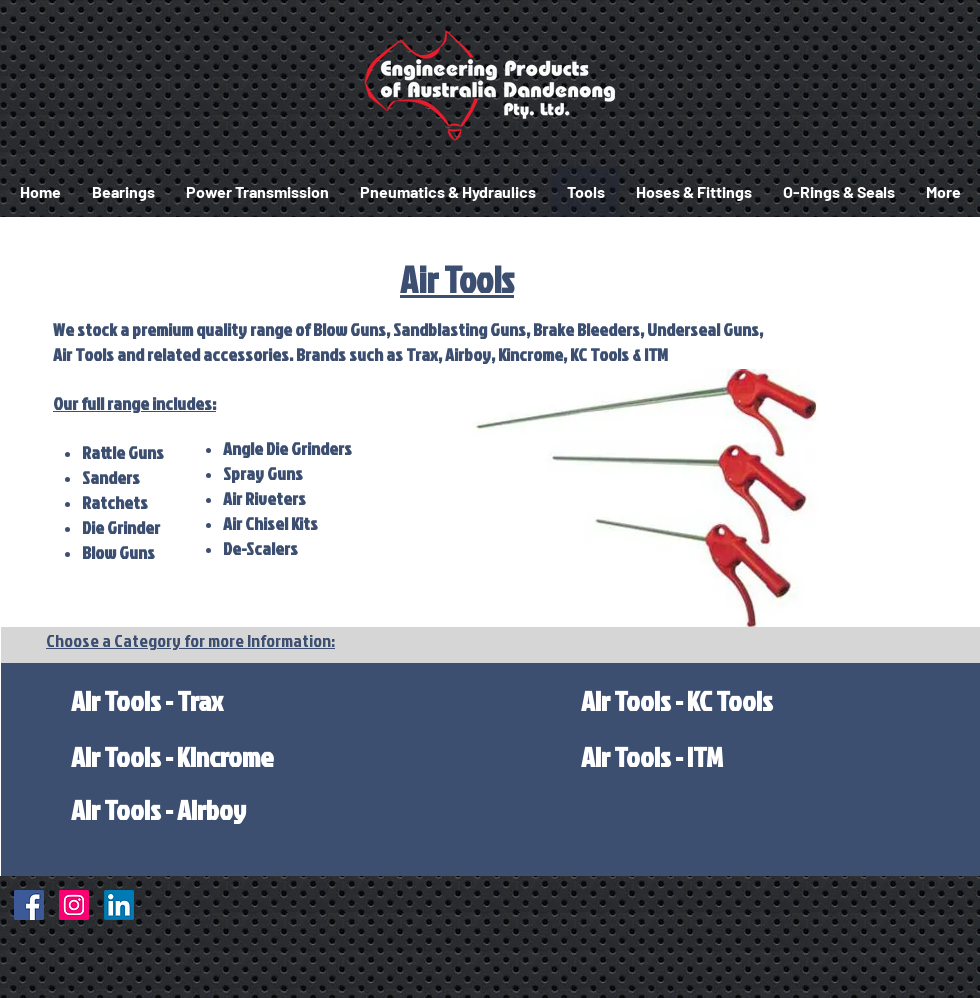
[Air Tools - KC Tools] (677, 700)
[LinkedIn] (119, 905)
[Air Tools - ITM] (652, 757)
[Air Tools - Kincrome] (172, 756)
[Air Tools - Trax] (147, 700)
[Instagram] (74, 905)
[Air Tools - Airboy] (158, 809)
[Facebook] (29, 905)
